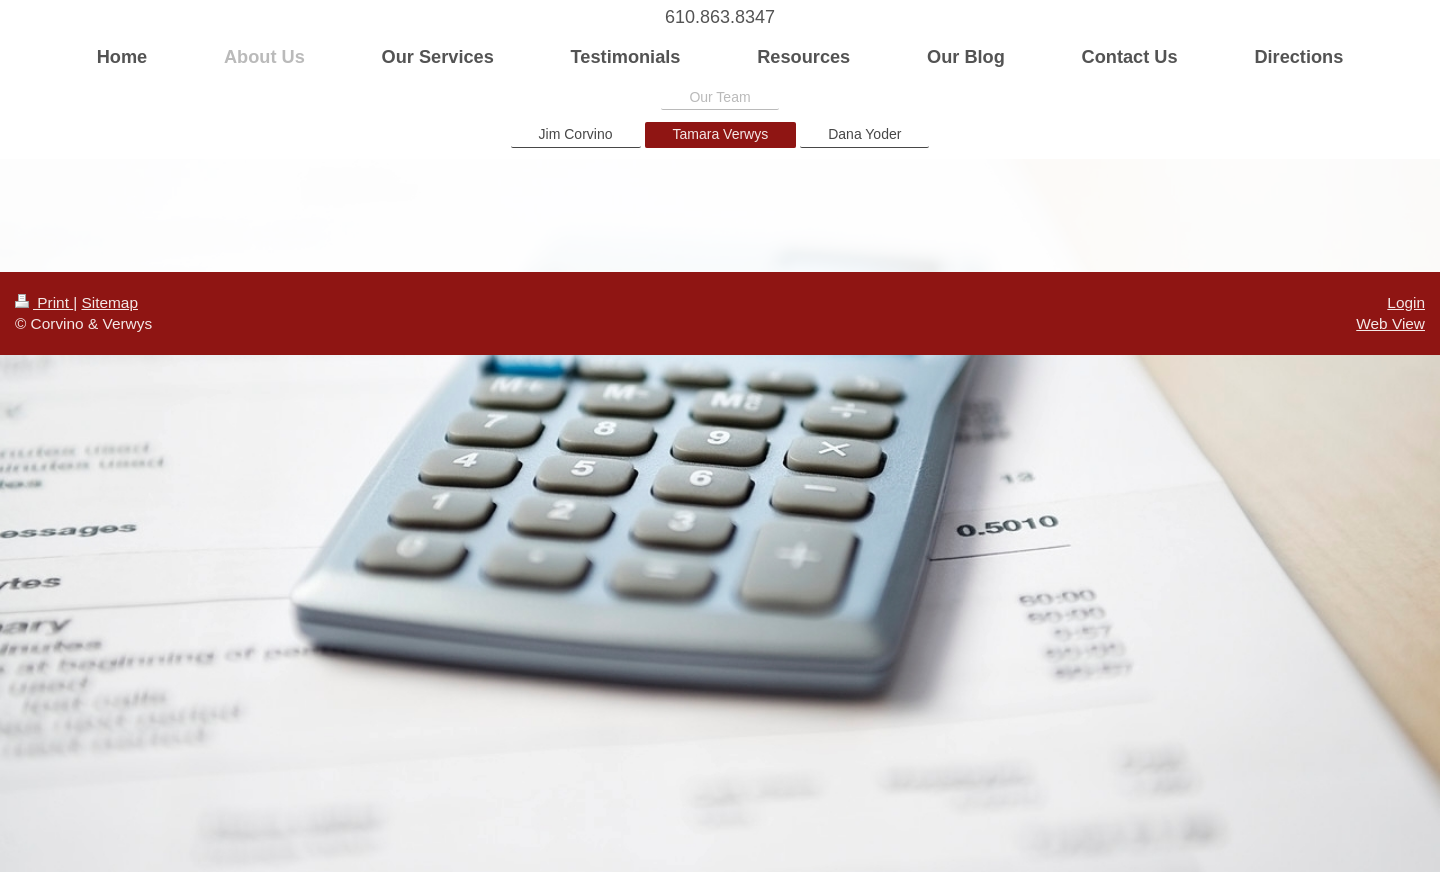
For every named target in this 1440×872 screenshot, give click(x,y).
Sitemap (109, 302)
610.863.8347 (720, 17)
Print (44, 302)
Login (1406, 302)
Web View (1390, 323)
